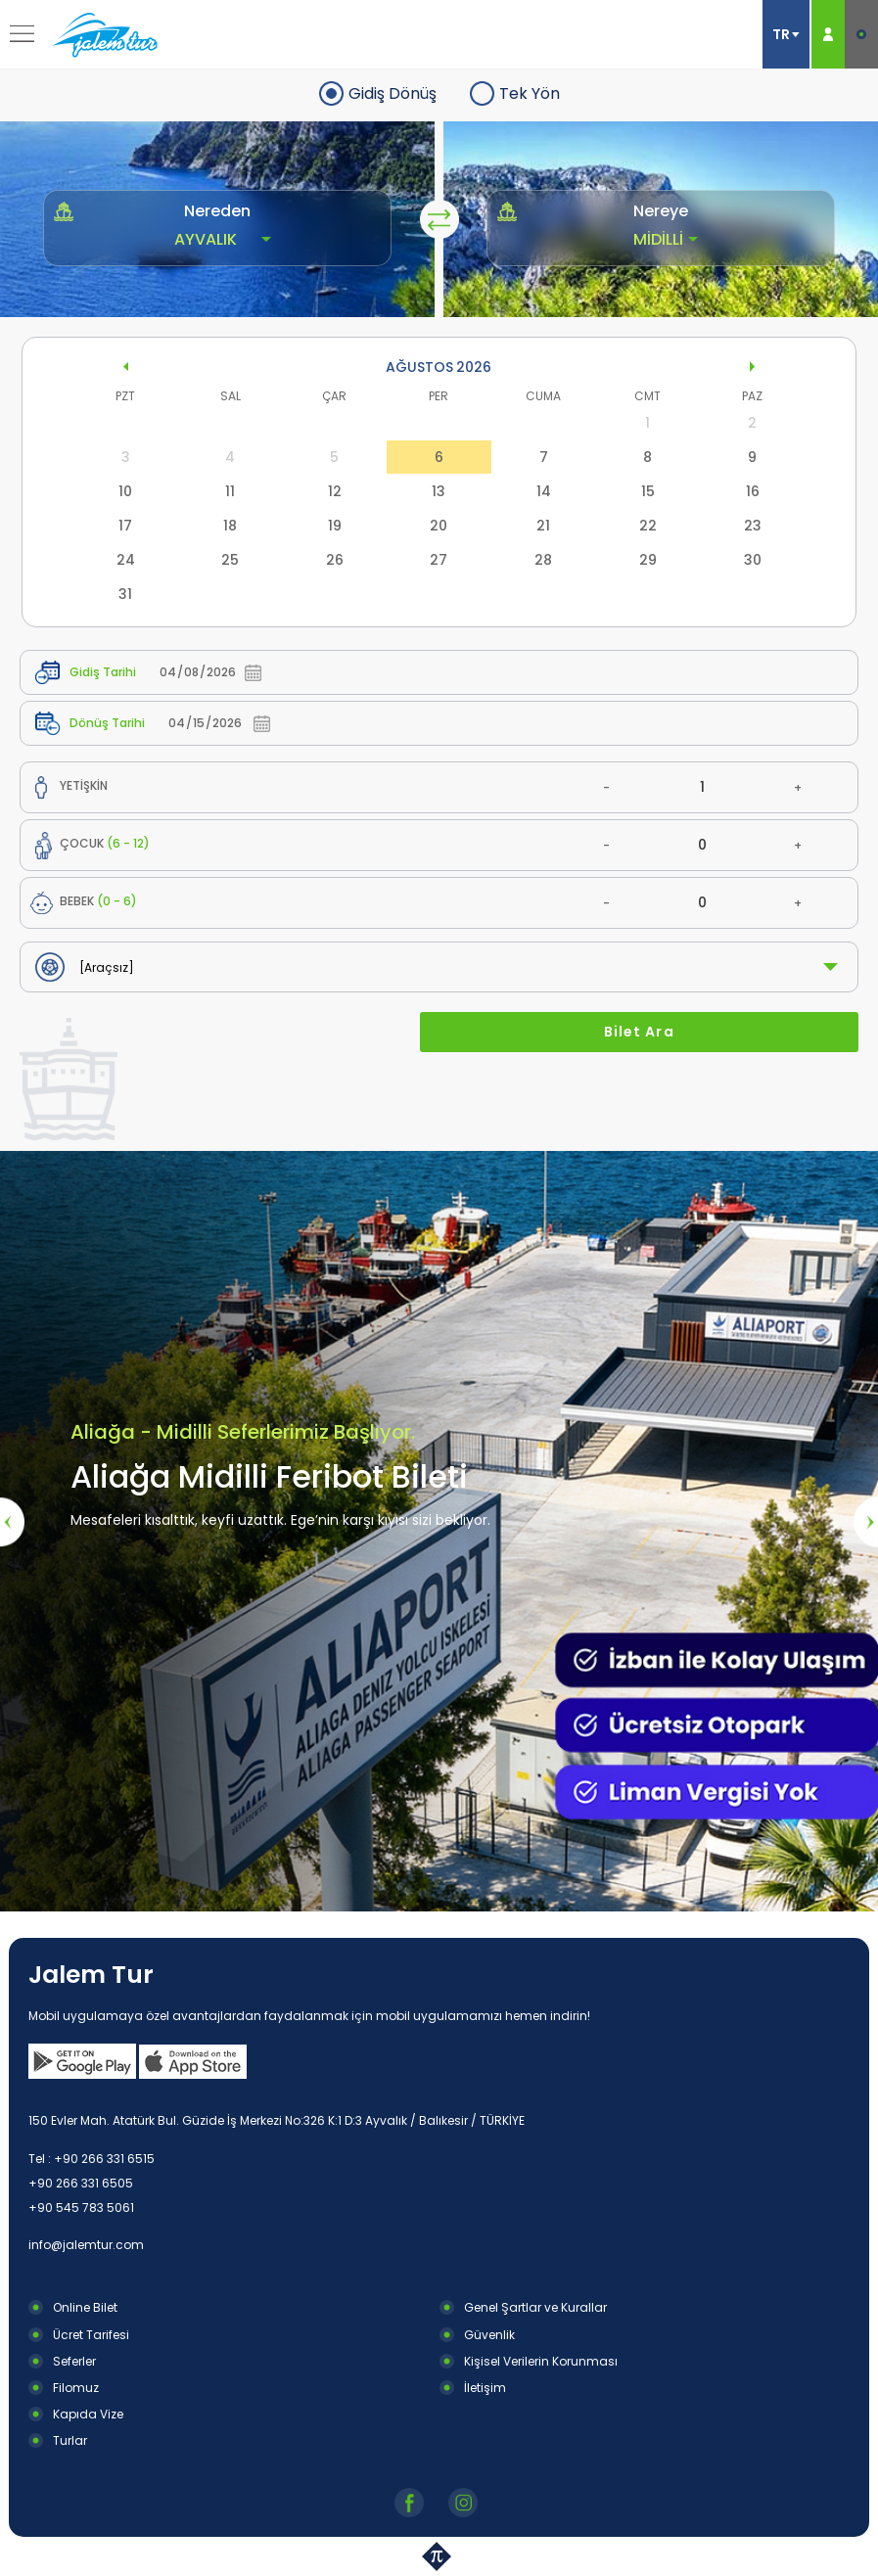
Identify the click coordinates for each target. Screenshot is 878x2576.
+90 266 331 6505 (80, 2183)
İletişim (485, 2387)
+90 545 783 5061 (81, 2207)
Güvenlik (489, 2334)
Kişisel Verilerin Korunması (541, 2361)
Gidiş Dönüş (392, 93)
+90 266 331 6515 (104, 2158)
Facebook (411, 2502)
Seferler (74, 2361)
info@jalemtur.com (86, 2244)
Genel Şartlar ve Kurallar (535, 2307)
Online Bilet (85, 2307)
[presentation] (12, 1521)
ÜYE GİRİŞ (828, 34)
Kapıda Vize (88, 2414)
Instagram (465, 2502)
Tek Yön (529, 93)
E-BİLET (861, 34)
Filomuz (76, 2387)
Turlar (70, 2440)
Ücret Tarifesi (91, 2334)
